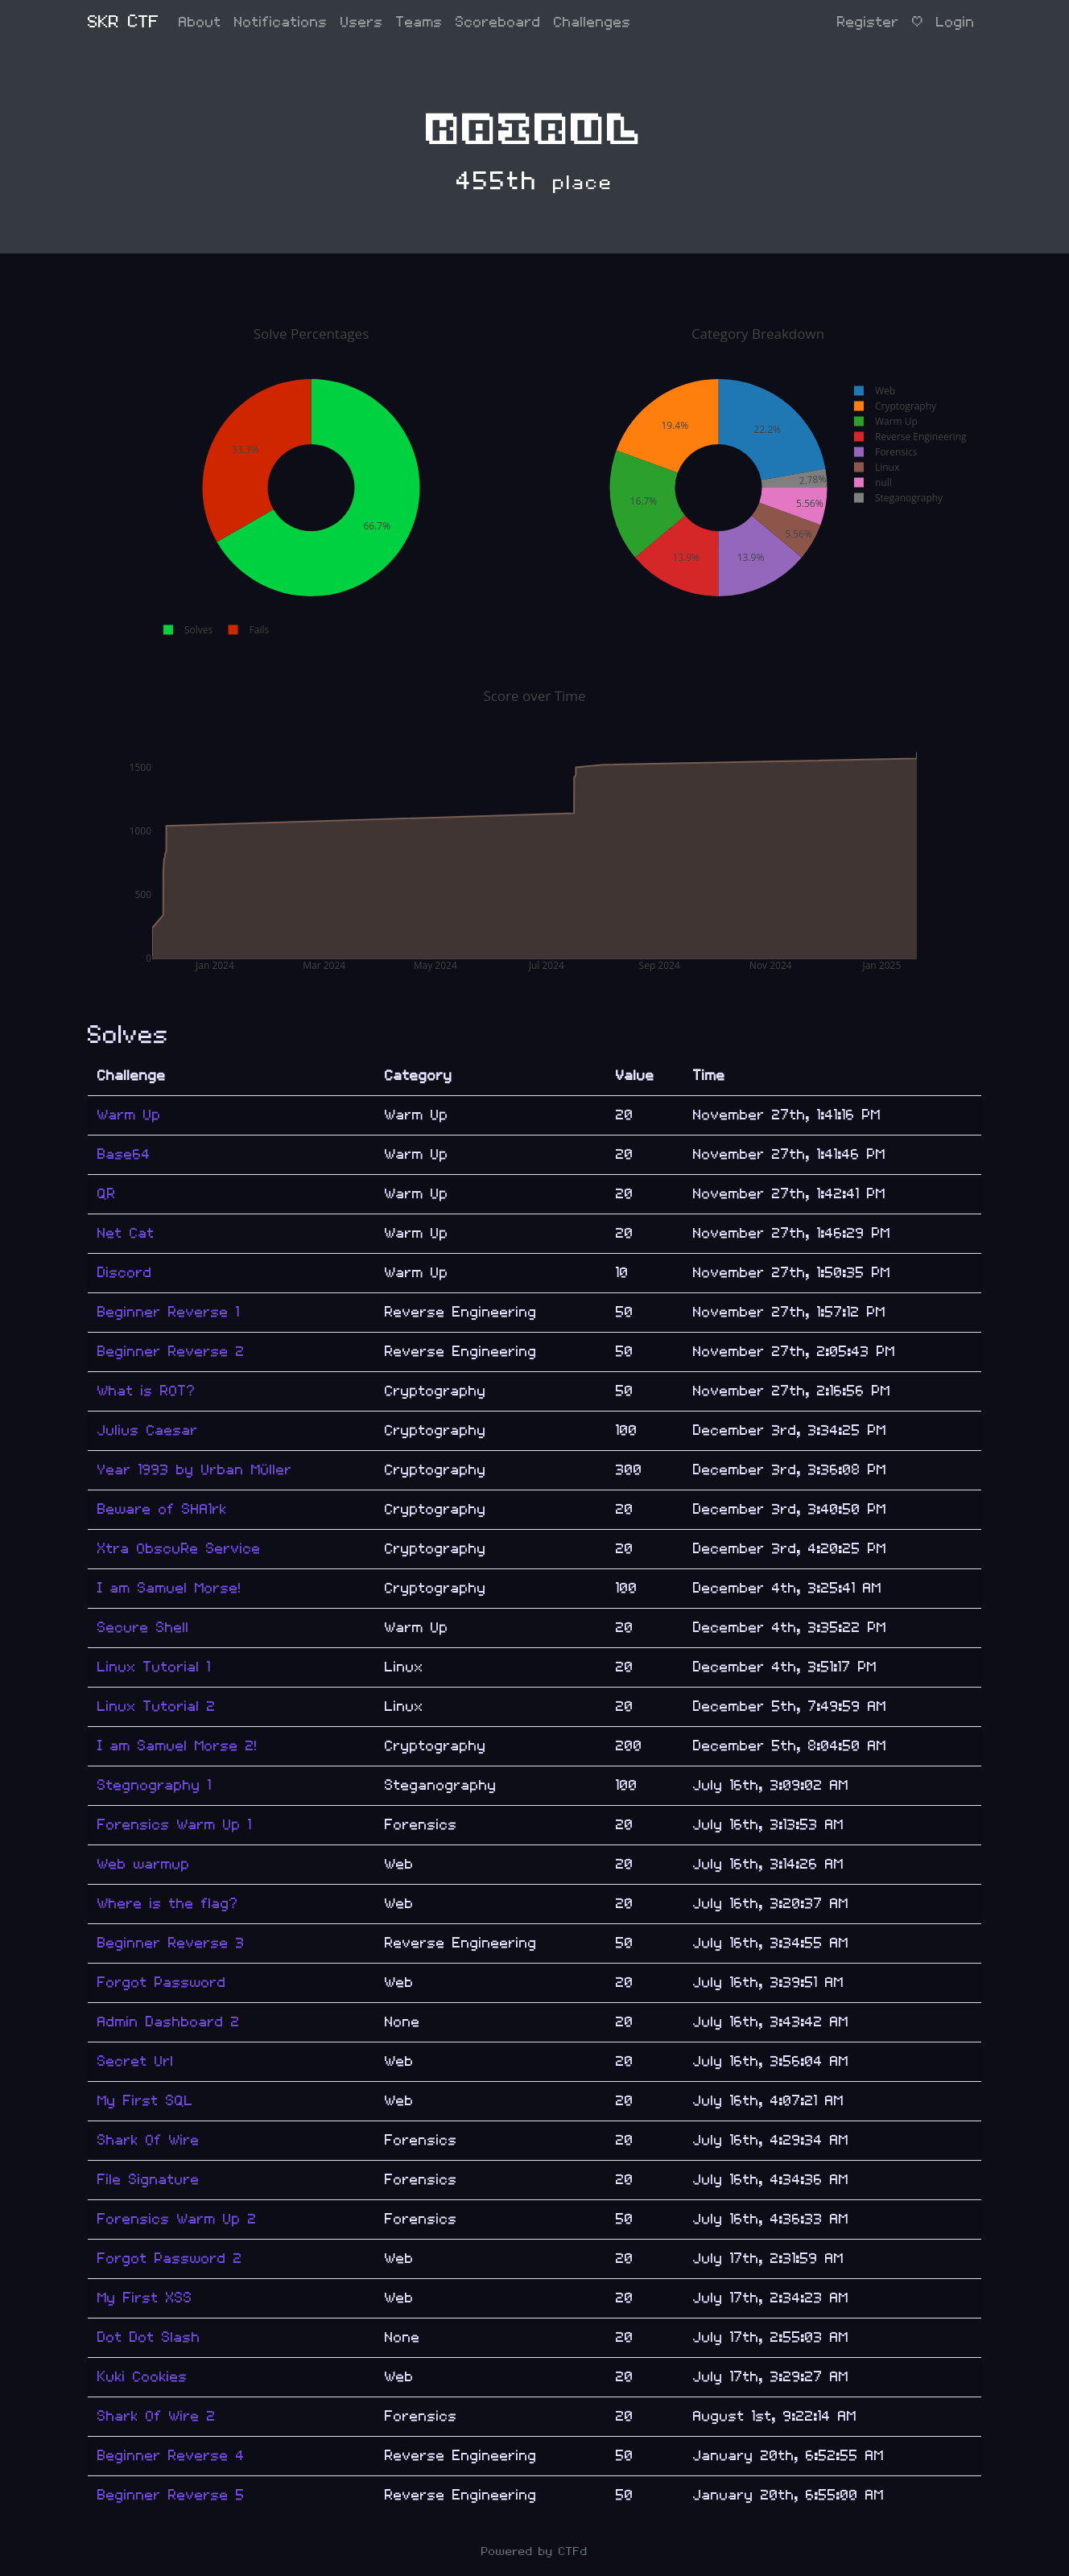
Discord (124, 1272)
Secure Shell (143, 1627)
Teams (419, 22)
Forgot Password (161, 1982)
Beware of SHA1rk (162, 1509)
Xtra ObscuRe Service (179, 1548)
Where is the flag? (167, 1903)
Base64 (124, 1154)
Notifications (281, 22)
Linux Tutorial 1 (154, 1667)
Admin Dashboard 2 (168, 2022)
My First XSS (144, 2298)
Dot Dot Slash (148, 2337)
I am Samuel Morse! (169, 1588)
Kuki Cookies (142, 2376)
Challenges (592, 22)
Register (868, 22)
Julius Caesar (147, 1430)
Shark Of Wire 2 (156, 2416)
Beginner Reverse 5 (171, 2495)
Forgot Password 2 (169, 2258)
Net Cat (126, 1233)
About (200, 22)
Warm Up (129, 1115)
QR (106, 1193)
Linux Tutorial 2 (156, 1706)
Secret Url (135, 2061)
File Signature (148, 2179)
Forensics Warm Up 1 (174, 1824)
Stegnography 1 (154, 1785)
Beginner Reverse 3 (171, 1943)
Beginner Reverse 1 (168, 1312)
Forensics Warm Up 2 (177, 2219)
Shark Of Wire (148, 2140)
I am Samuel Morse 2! (177, 1746)
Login (955, 22)
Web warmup (143, 1864)
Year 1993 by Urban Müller (194, 1470)
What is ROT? (146, 1391)
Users (362, 22)
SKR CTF (123, 22)
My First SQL (145, 2100)
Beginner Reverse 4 (171, 2455)
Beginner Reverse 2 (171, 1351)
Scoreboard (498, 22)
